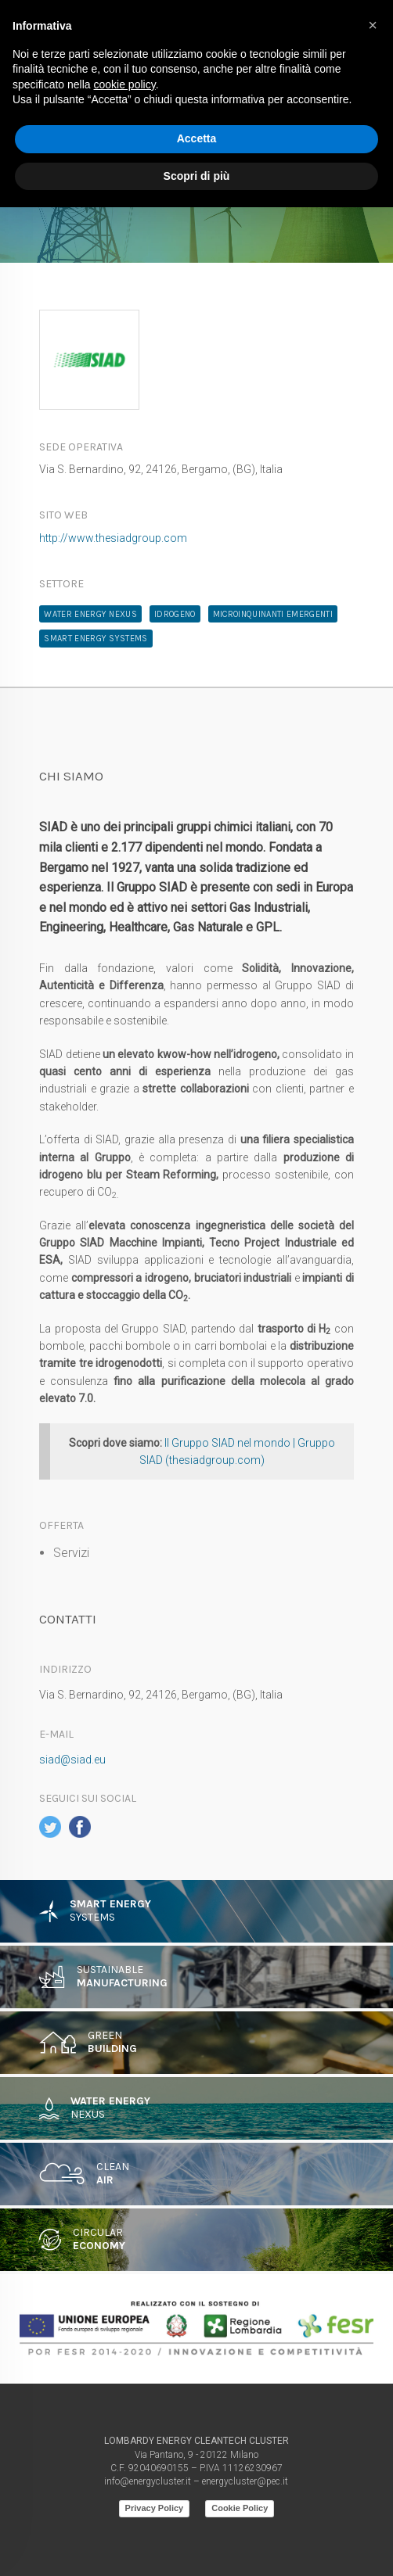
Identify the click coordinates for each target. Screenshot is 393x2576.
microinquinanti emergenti (273, 614)
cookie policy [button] (125, 84)
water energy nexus (90, 614)
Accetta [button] (197, 138)
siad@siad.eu (72, 1759)
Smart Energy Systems (96, 638)
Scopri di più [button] (197, 176)
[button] (372, 25)
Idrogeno (175, 614)
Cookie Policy (239, 2508)
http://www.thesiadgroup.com (113, 538)
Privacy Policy (154, 2508)
